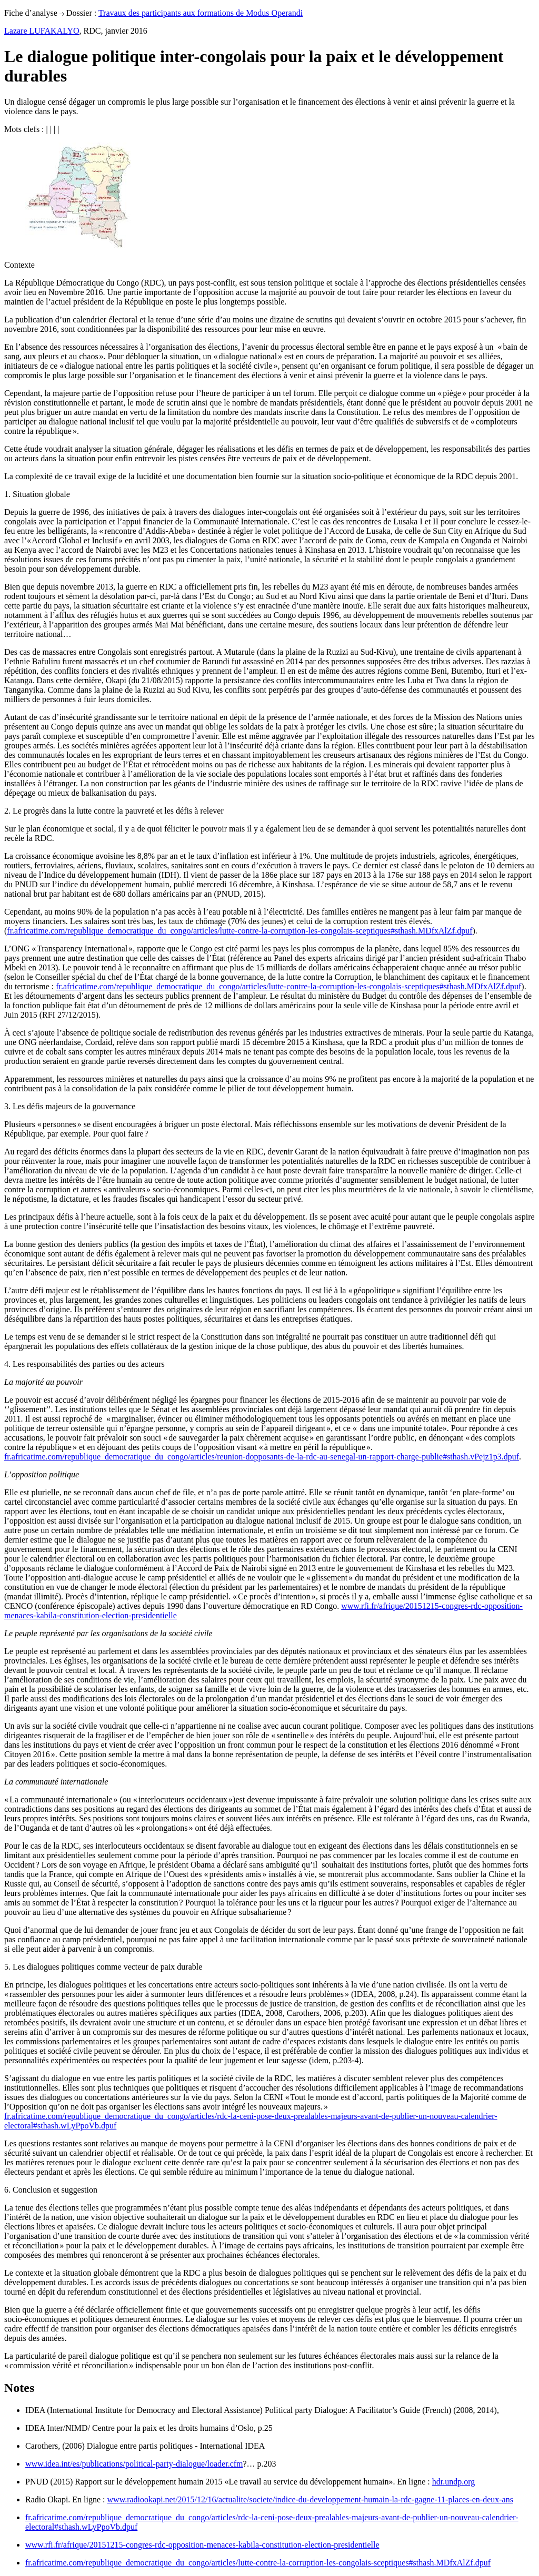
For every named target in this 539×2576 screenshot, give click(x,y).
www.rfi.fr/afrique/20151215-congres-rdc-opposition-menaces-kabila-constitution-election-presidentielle (202, 2544)
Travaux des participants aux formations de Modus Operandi (200, 12)
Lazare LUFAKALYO (41, 30)
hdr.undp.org (453, 2481)
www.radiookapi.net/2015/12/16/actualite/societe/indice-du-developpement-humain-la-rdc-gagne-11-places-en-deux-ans (310, 2499)
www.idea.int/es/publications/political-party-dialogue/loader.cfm (134, 2463)
